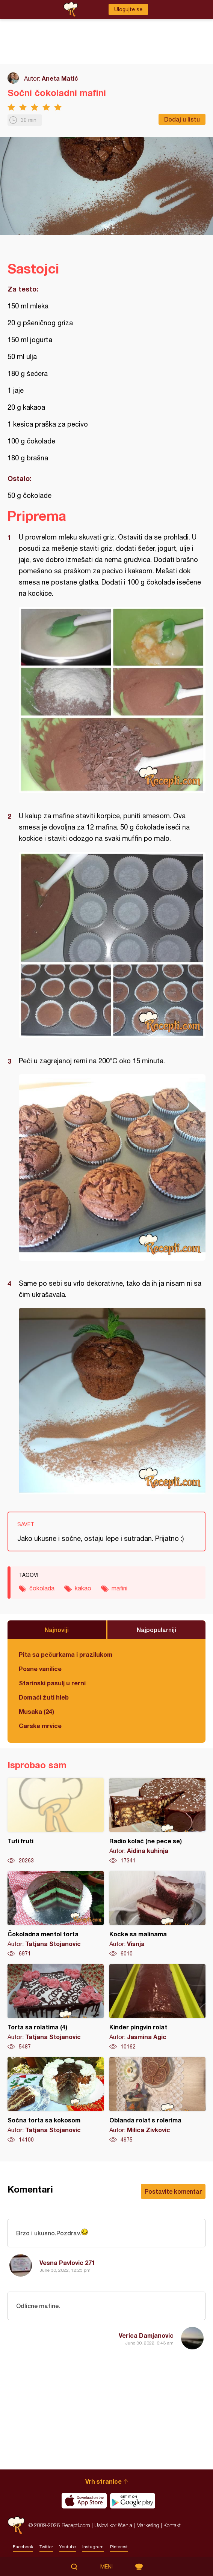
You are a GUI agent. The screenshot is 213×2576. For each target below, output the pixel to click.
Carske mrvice (40, 1725)
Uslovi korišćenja (113, 2525)
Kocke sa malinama (157, 1914)
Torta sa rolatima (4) (56, 2007)
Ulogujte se (128, 9)
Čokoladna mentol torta (56, 1914)
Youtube (67, 2546)
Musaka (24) (36, 1711)
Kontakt (172, 2525)
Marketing (147, 2525)
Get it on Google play (132, 2500)
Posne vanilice (40, 1668)
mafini (119, 1588)
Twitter (46, 2546)
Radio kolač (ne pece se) (157, 1821)
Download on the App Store (84, 2500)
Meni (106, 2567)
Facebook (23, 2546)
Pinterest (119, 2546)
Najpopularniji (156, 1629)
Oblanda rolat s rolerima (157, 2100)
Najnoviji (57, 1629)
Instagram (93, 2546)
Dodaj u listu (182, 119)
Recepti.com (16, 2525)
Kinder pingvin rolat (157, 2007)
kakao (83, 1588)
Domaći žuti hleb (44, 1697)
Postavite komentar (173, 2191)
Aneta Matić (60, 78)
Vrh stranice (103, 2481)
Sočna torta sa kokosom (56, 2100)
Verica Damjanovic (146, 2335)
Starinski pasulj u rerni (52, 1682)
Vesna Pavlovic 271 (67, 2262)
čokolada (41, 1588)
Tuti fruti (56, 1821)
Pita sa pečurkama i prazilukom (65, 1654)
